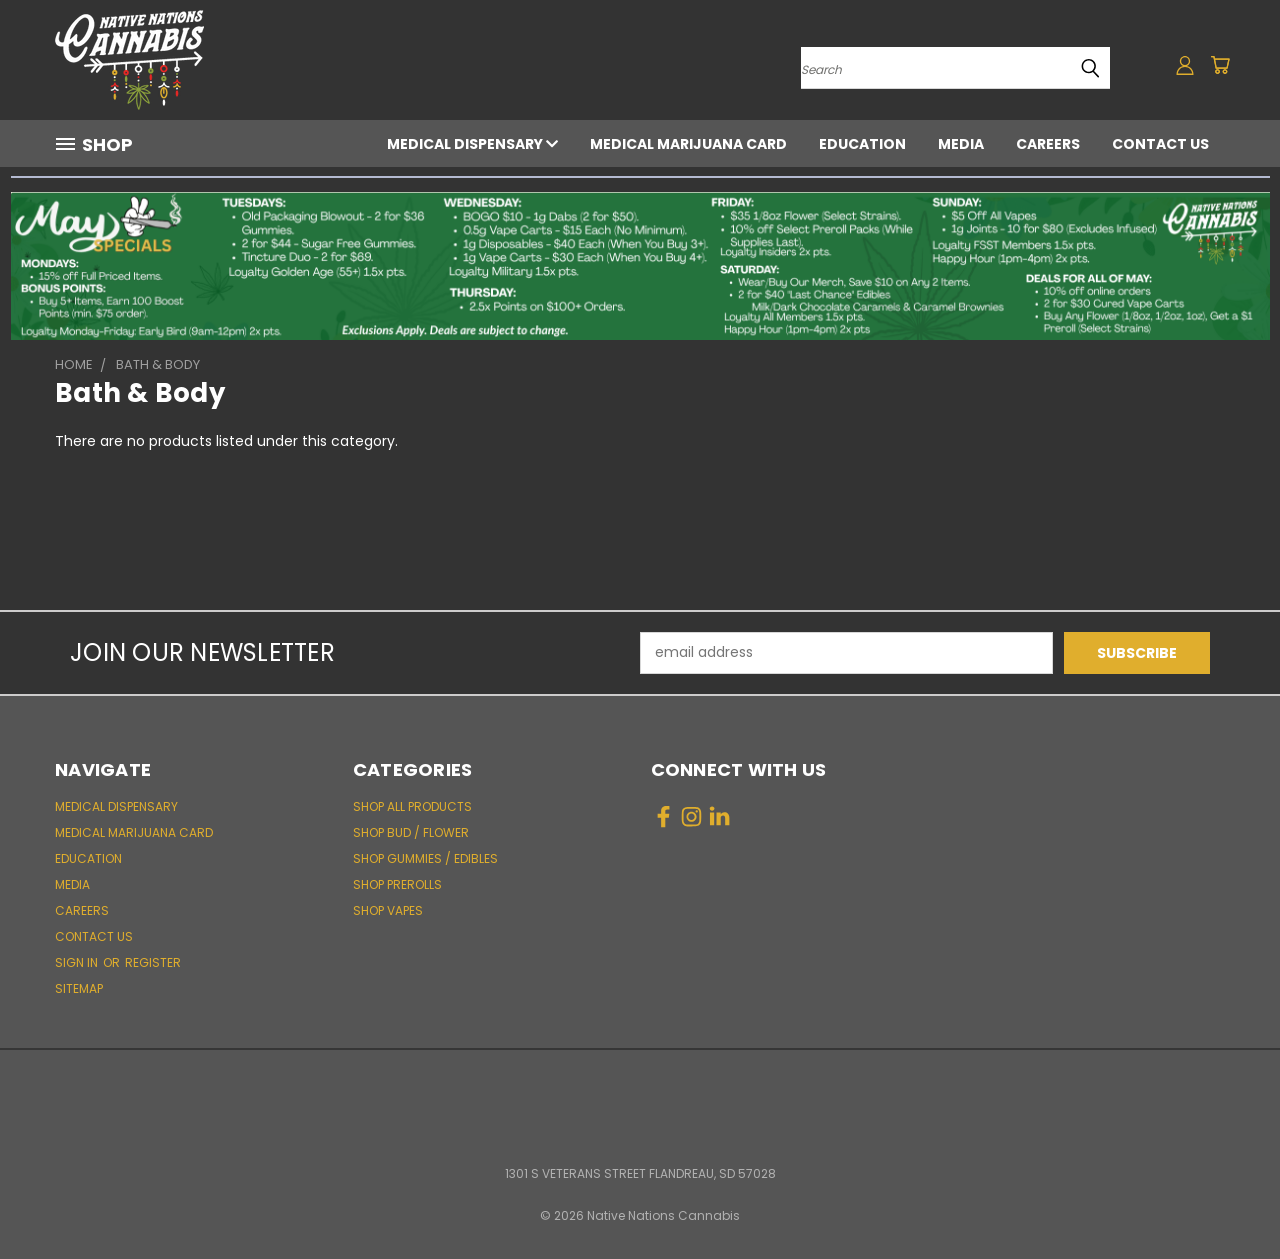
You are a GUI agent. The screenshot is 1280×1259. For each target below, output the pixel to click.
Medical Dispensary (472, 144)
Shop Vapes (388, 910)
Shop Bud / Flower (411, 832)
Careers (1048, 144)
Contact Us (1160, 144)
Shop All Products (412, 806)
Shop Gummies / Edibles (425, 858)
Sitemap (79, 988)
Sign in (78, 962)
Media (961, 144)
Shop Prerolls (397, 884)
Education (862, 144)
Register (153, 962)
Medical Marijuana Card (688, 144)
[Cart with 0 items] (1220, 65)
